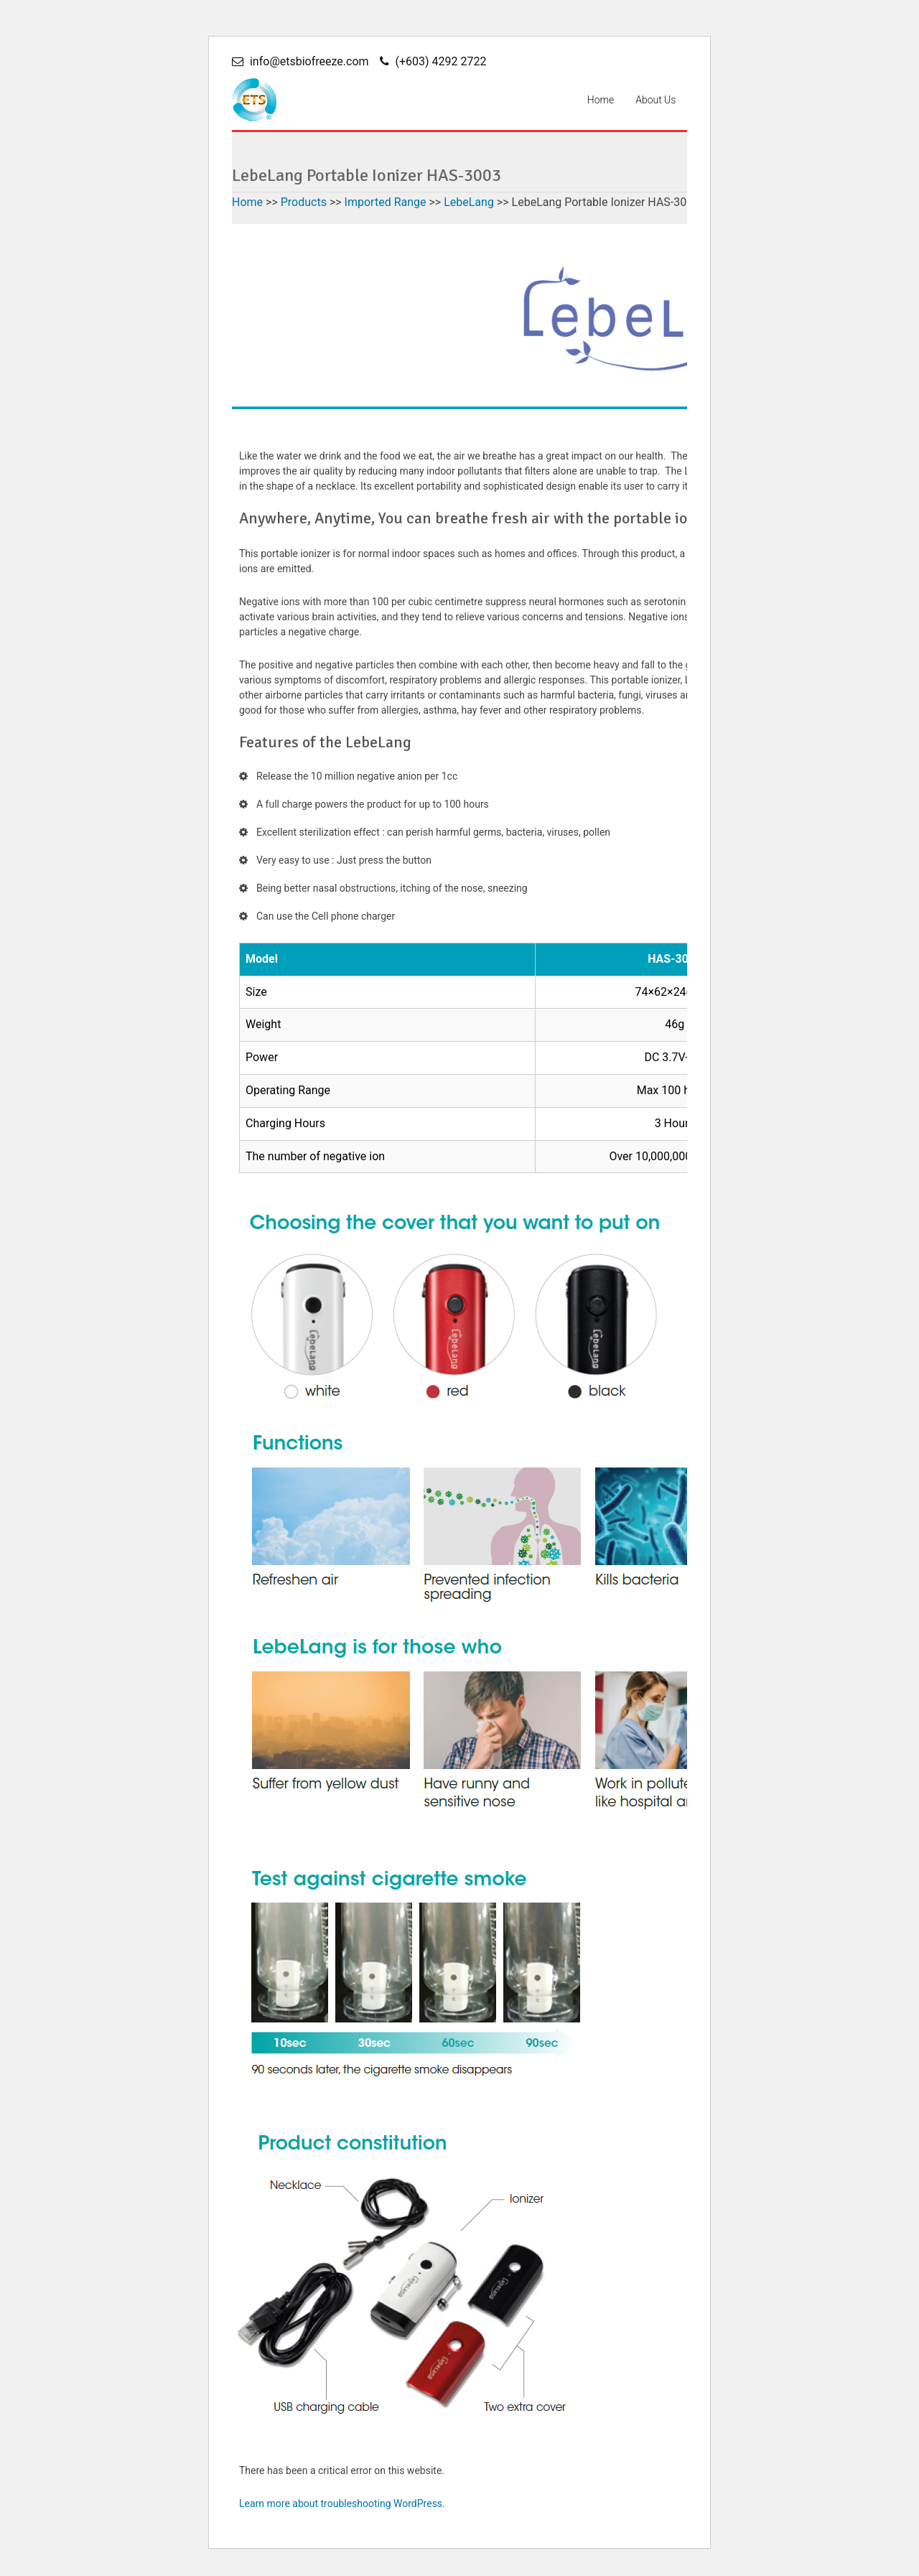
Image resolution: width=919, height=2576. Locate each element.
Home (600, 100)
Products (304, 202)
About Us (655, 100)
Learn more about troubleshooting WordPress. (342, 2508)
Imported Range (385, 202)
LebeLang (469, 202)
